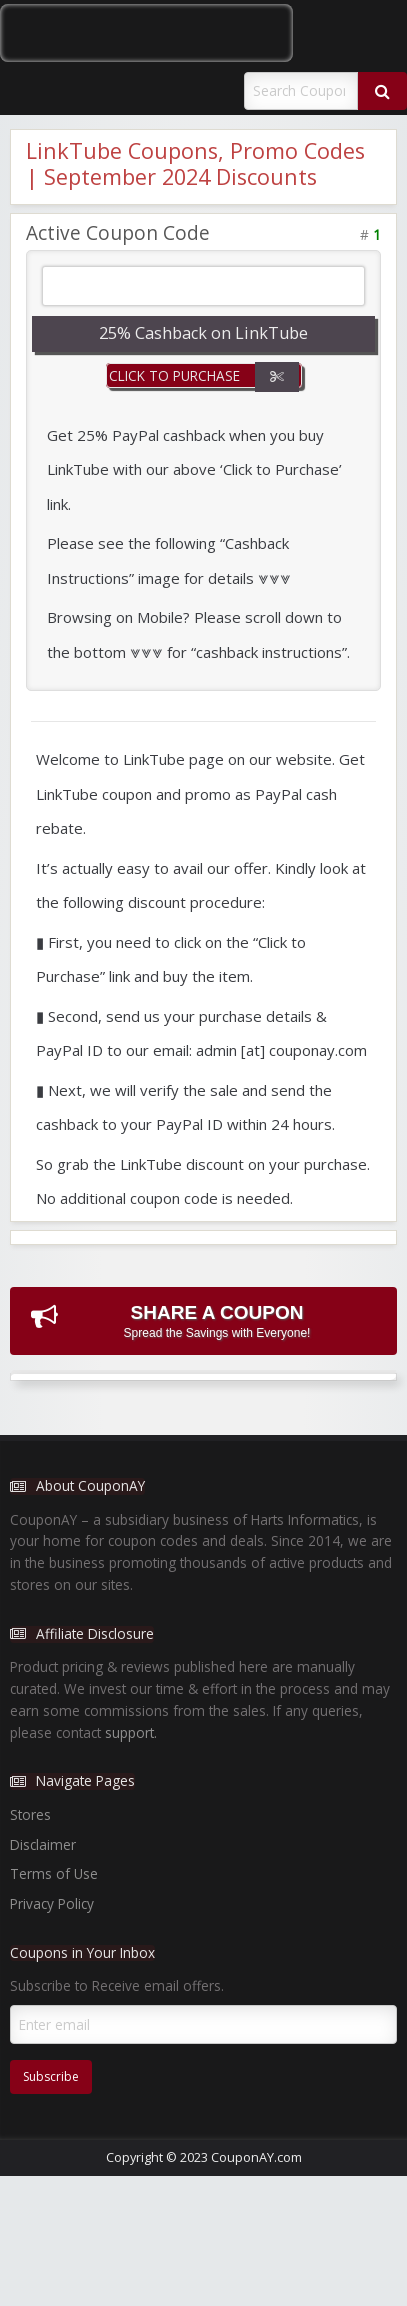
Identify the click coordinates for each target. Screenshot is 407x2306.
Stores (30, 1814)
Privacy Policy (52, 1903)
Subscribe (51, 2076)
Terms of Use (54, 1873)
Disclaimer (43, 1844)
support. (131, 1732)
